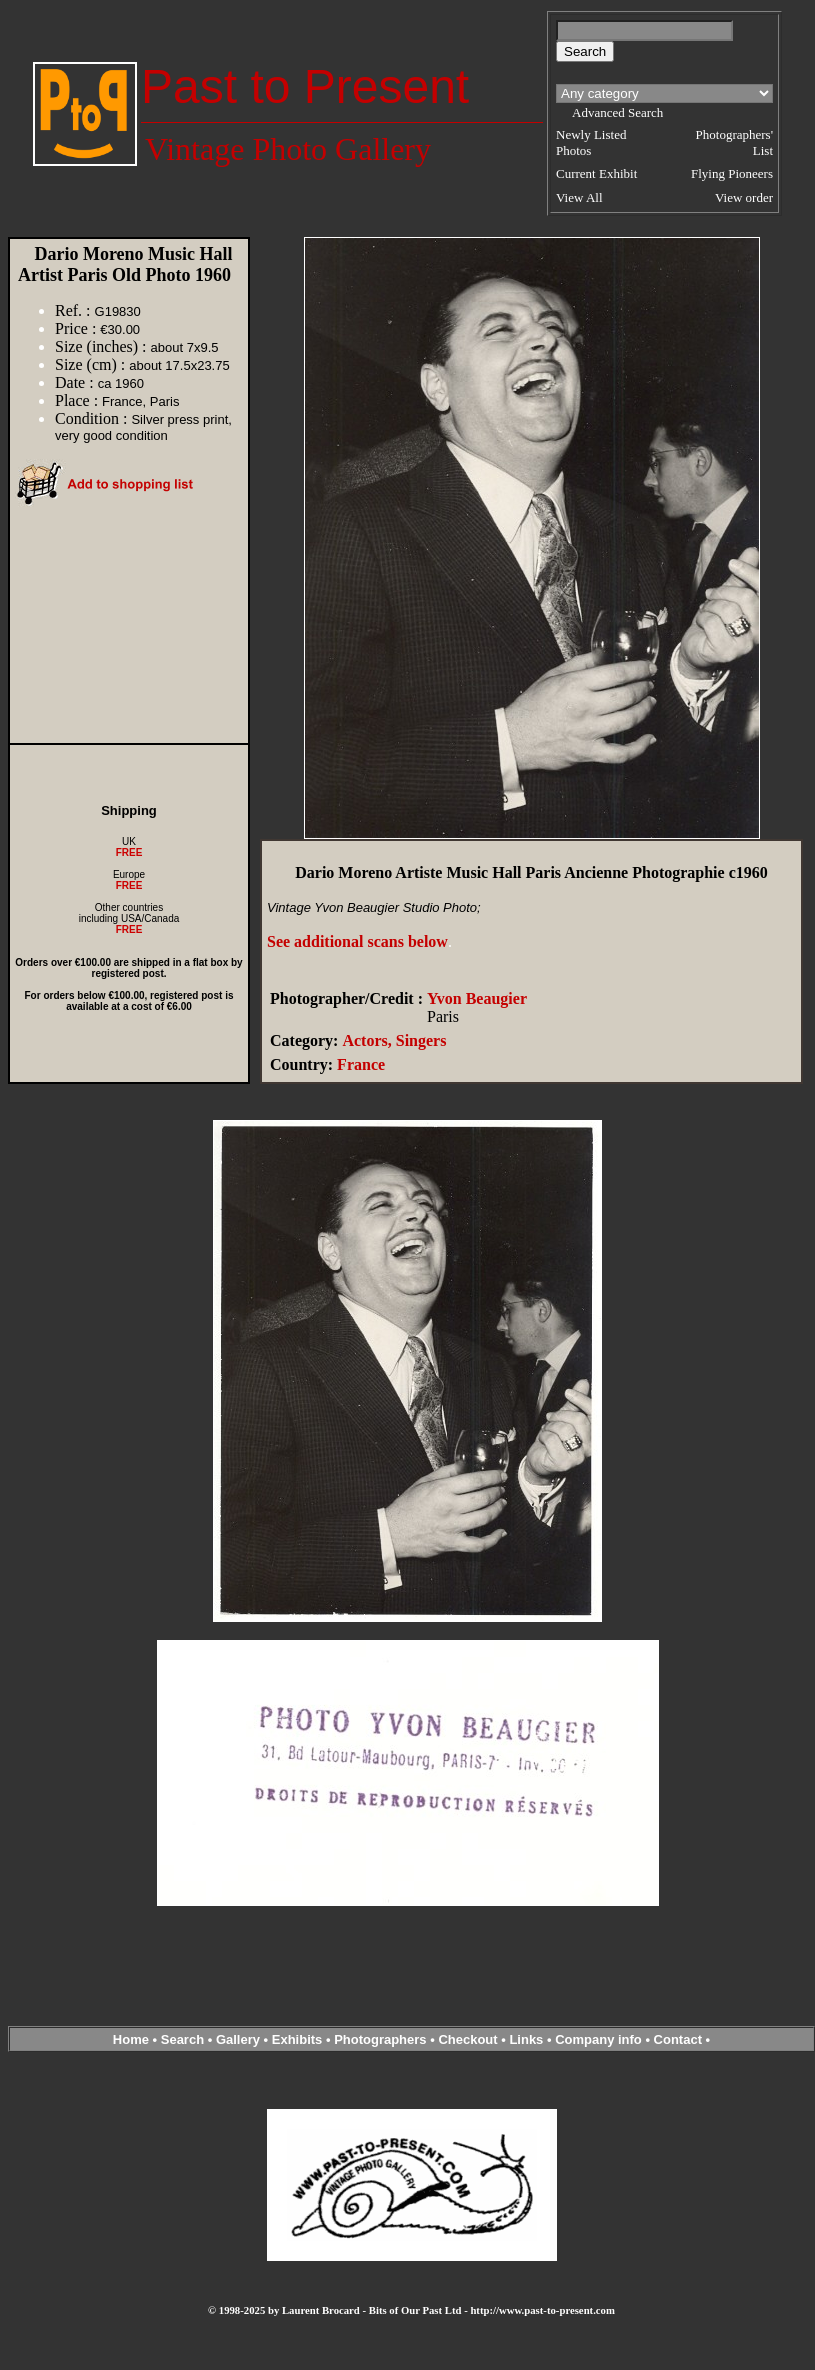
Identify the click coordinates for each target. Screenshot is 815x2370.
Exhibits (297, 2039)
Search (182, 2039)
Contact (678, 2039)
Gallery (238, 2039)
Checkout (467, 2039)
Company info (600, 2039)
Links (526, 2039)
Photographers (380, 2039)
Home (131, 2039)
